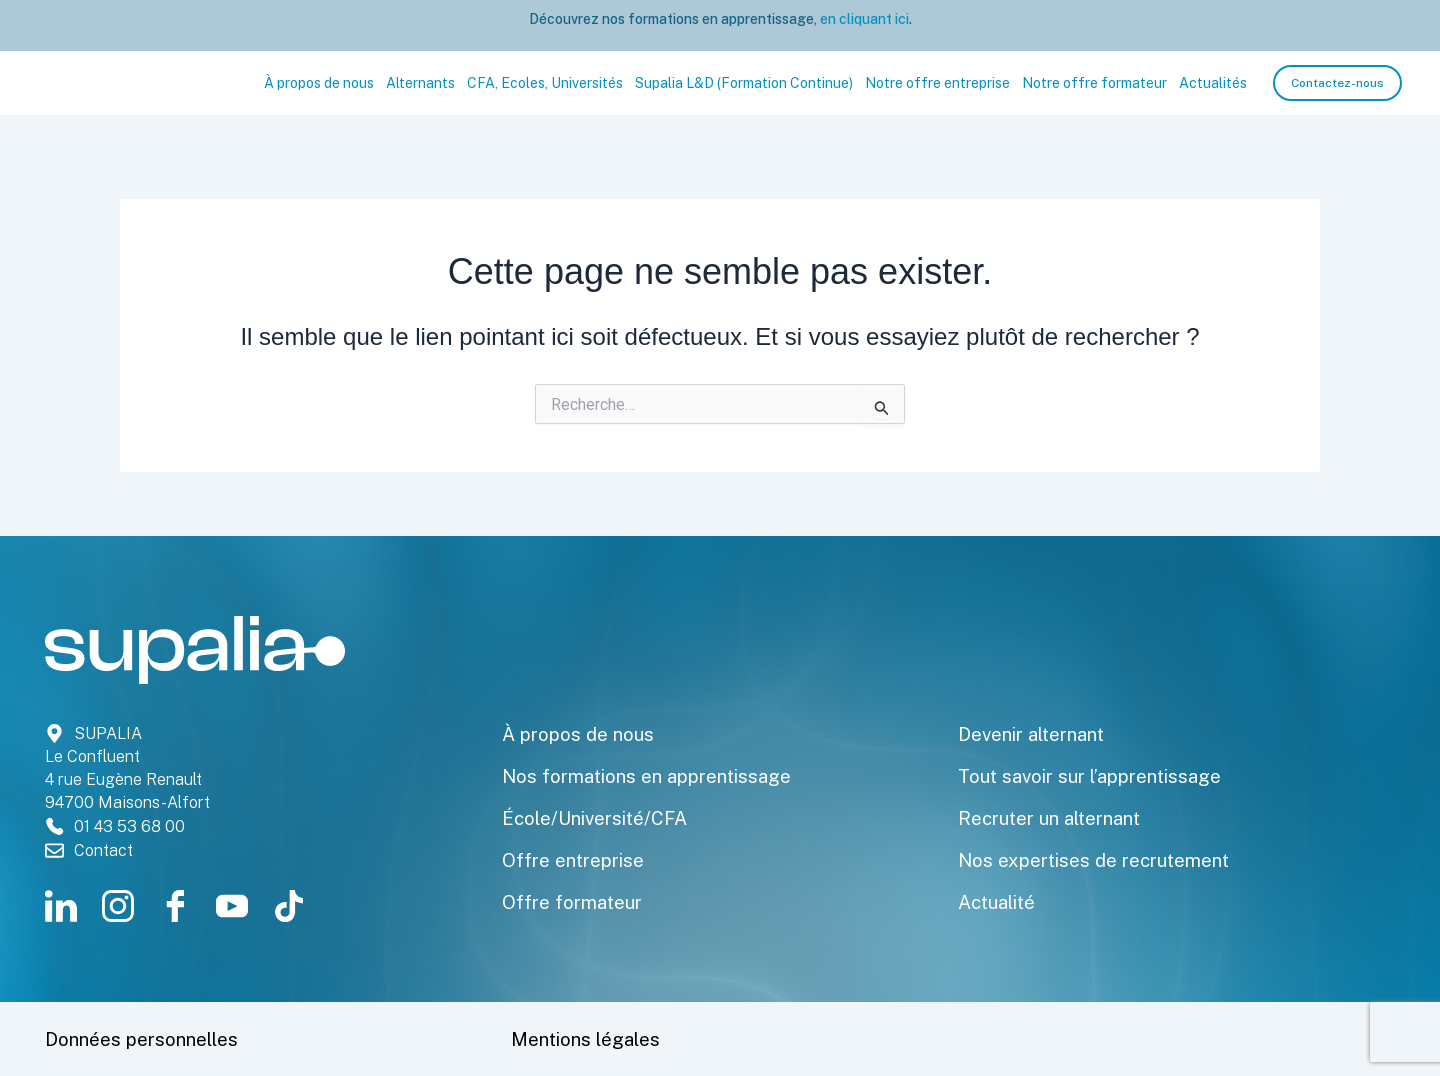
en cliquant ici (863, 19)
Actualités (1213, 83)
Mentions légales (591, 1039)
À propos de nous (319, 83)
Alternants (420, 83)
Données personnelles (150, 1039)
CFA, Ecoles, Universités (545, 83)
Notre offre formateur (1094, 83)
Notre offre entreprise (937, 83)
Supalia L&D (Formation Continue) (744, 83)
